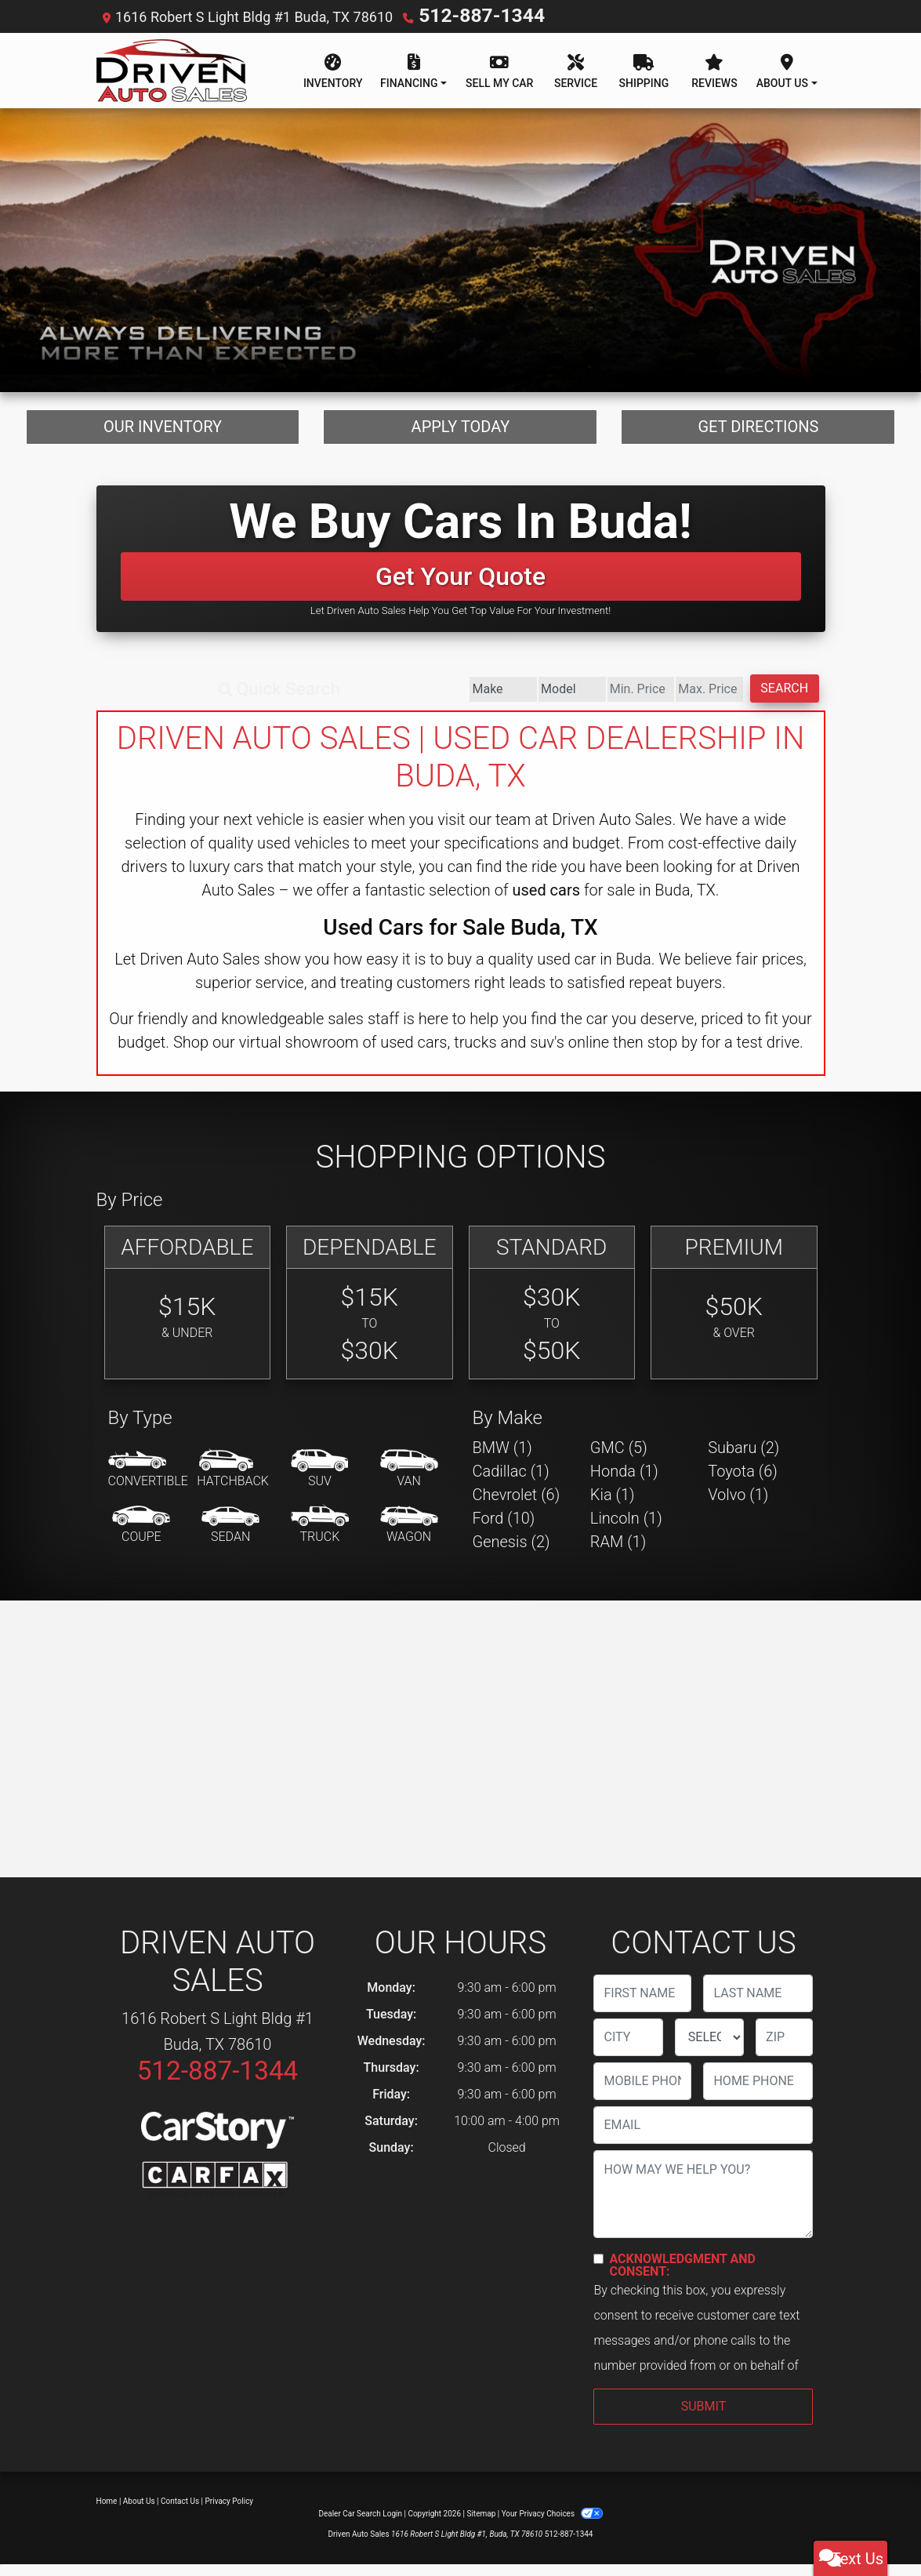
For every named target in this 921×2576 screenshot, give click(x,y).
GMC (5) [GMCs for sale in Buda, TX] (618, 1459)
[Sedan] (230, 1537)
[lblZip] (784, 2049)
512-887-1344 (464, 15)
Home (107, 2513)
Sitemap (480, 2525)
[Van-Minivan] (409, 1481)
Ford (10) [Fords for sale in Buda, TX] (504, 1530)
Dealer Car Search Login (360, 2525)
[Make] (281, 701)
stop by (672, 1054)
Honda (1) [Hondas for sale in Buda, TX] (624, 1482)
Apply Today (461, 432)
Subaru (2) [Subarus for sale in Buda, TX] (743, 1459)
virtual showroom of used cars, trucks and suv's (401, 1054)
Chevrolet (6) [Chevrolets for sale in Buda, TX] (516, 1506)
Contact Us (180, 2513)
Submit (703, 2418)
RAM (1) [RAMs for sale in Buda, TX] (618, 1553)
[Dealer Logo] (171, 69)
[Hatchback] (233, 1481)
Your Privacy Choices (552, 2525)
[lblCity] (627, 2049)
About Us (139, 2513)
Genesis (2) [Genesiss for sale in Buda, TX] (511, 1553)
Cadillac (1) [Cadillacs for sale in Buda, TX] (511, 1482)
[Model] (399, 701)
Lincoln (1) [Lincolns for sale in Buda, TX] (626, 1530)
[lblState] (709, 2049)
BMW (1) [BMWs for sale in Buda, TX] (502, 1459)
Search (760, 699)
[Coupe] (141, 1537)
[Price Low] (517, 701)
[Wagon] (409, 1537)
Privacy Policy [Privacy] (229, 2513)
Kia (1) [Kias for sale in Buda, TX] (612, 1506)
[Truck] (320, 1537)
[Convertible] (148, 1481)
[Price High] (635, 701)
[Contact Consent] (598, 2270)
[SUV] (320, 1481)
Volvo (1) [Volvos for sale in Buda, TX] (738, 1506)
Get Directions (758, 432)
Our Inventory (162, 432)
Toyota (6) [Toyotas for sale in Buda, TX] (743, 1482)
